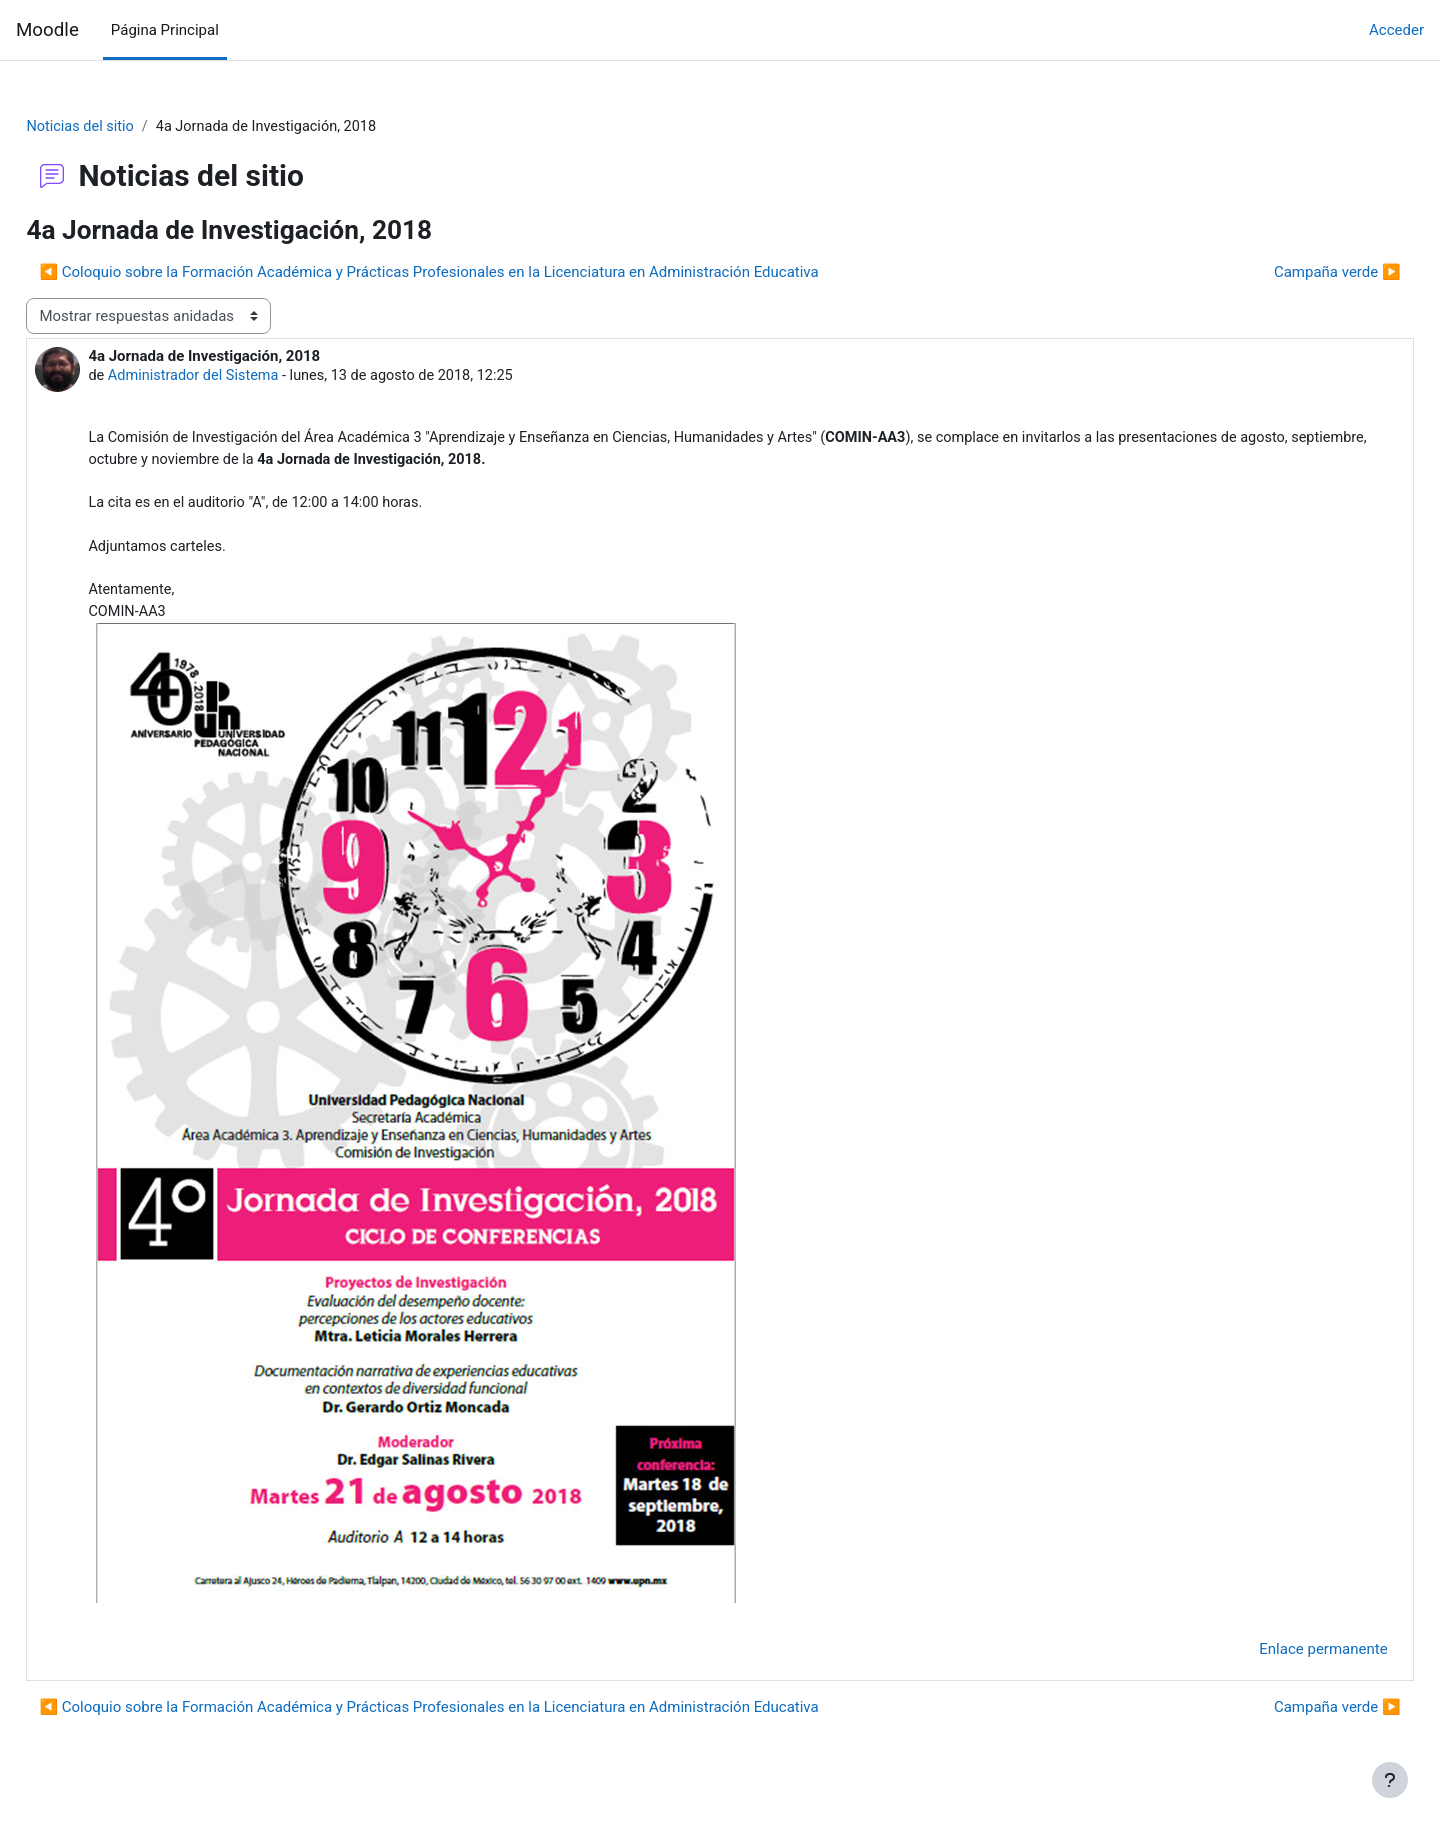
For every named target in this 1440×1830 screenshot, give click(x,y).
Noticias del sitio (126, 127)
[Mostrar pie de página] (1390, 1780)
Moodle (47, 30)
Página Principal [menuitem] (165, 30)
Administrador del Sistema (241, 378)
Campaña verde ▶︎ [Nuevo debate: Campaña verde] (1292, 273)
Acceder (1396, 30)
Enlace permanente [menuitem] (1279, 1659)
